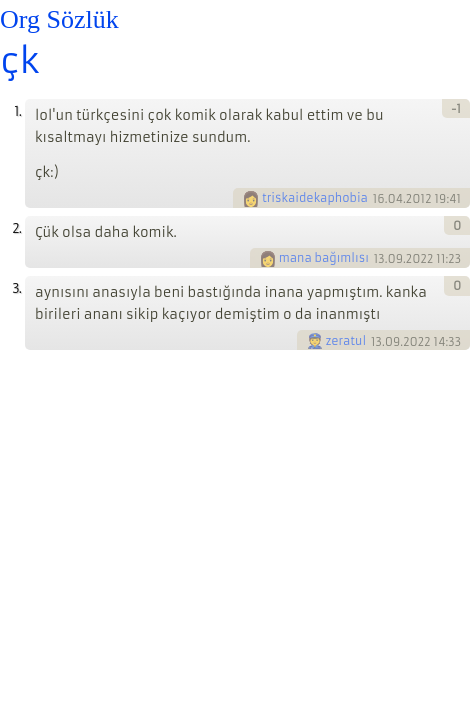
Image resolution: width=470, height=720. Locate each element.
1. (17, 111)
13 (379, 259)
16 (379, 199)
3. (16, 288)
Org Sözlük (59, 19)
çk (19, 61)
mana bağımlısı (324, 258)
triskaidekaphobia (315, 198)
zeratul (346, 341)
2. (16, 228)
